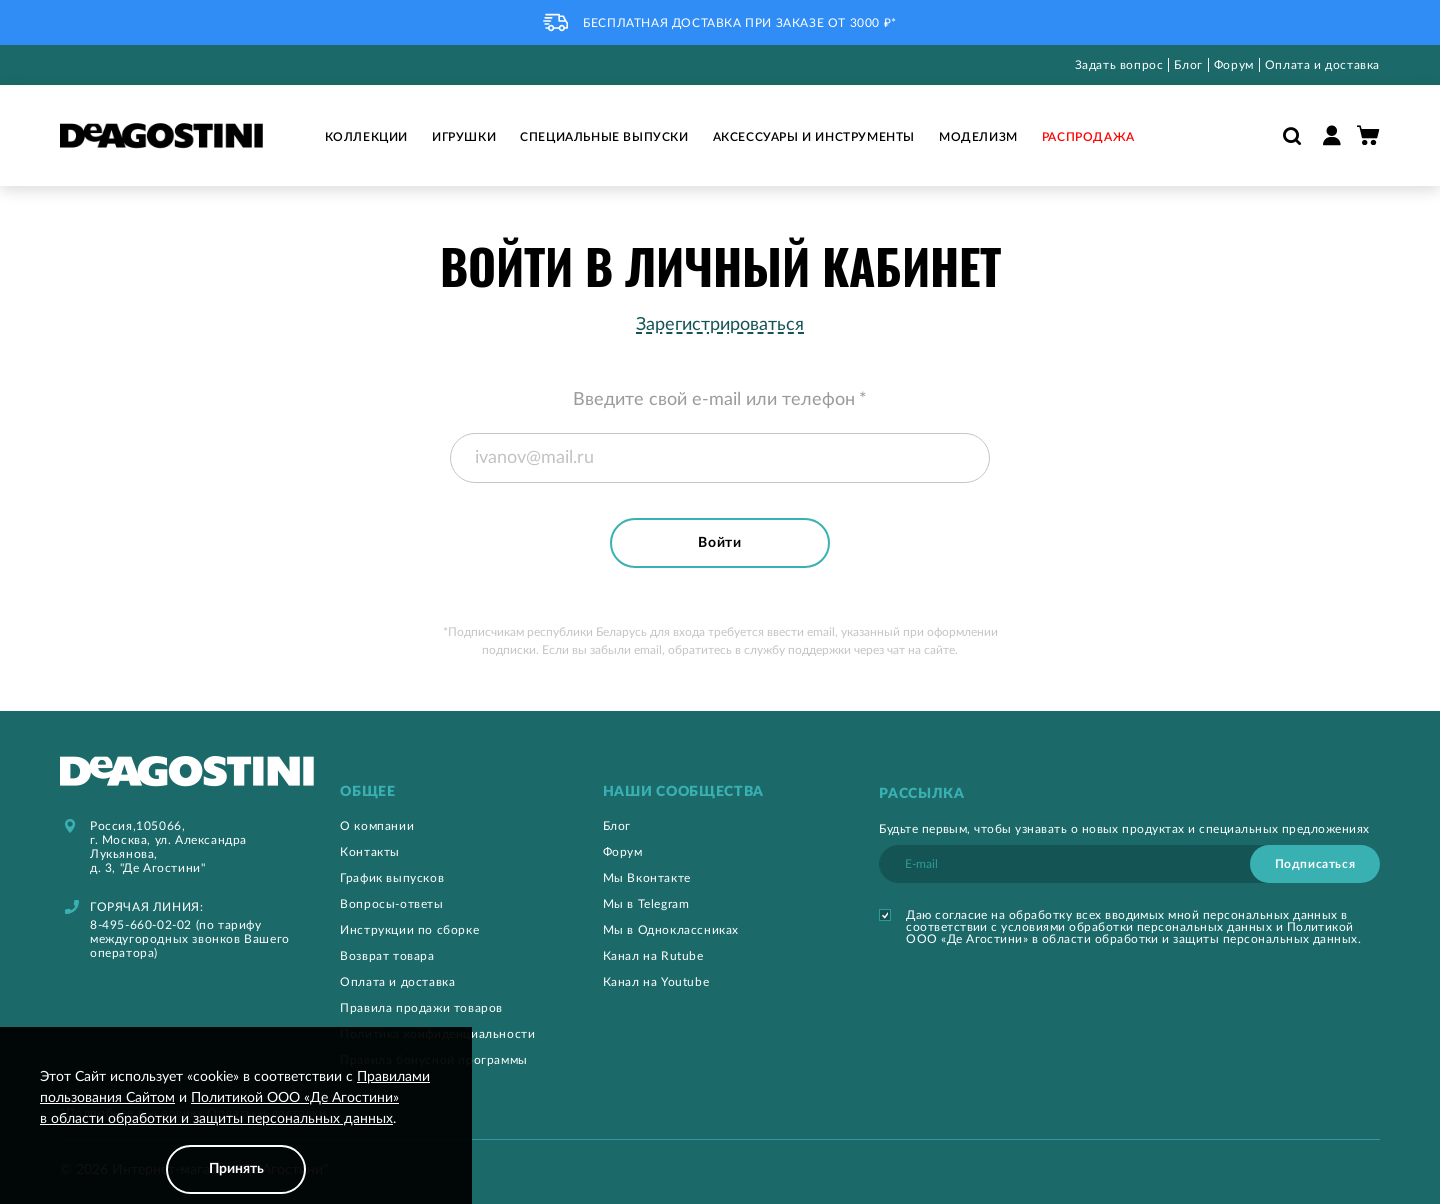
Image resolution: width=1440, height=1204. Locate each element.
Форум (1234, 65)
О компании (377, 826)
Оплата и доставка (1322, 65)
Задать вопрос (1119, 65)
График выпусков (392, 878)
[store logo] (161, 135)
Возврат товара (387, 956)
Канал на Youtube (656, 982)
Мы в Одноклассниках (671, 930)
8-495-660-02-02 (141, 925)
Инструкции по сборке (409, 930)
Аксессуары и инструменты (814, 137)
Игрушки (464, 137)
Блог (1188, 65)
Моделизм (978, 137)
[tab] (450, 792)
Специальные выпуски (604, 137)
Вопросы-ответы (391, 904)
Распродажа (1088, 137)
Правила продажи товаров (421, 1008)
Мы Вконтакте (647, 878)
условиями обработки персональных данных (1136, 927)
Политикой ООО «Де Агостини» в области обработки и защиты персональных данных (1132, 933)
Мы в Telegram (646, 904)
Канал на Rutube (653, 956)
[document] (236, 1130)
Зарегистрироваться (720, 325)
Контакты (370, 852)
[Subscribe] (1315, 864)
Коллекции (366, 137)
